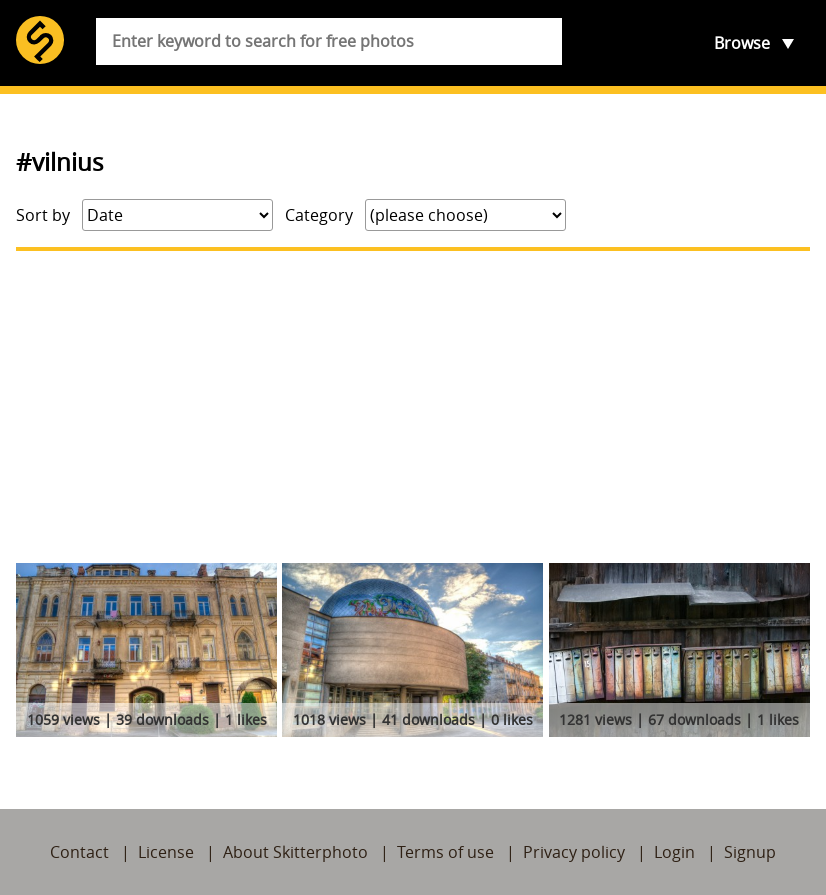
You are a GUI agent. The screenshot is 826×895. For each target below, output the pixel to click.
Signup (750, 852)
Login (674, 852)
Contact (79, 852)
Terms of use (445, 852)
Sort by (43, 215)
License (166, 852)
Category (319, 215)
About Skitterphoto (295, 852)
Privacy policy (574, 852)
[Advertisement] (413, 407)
